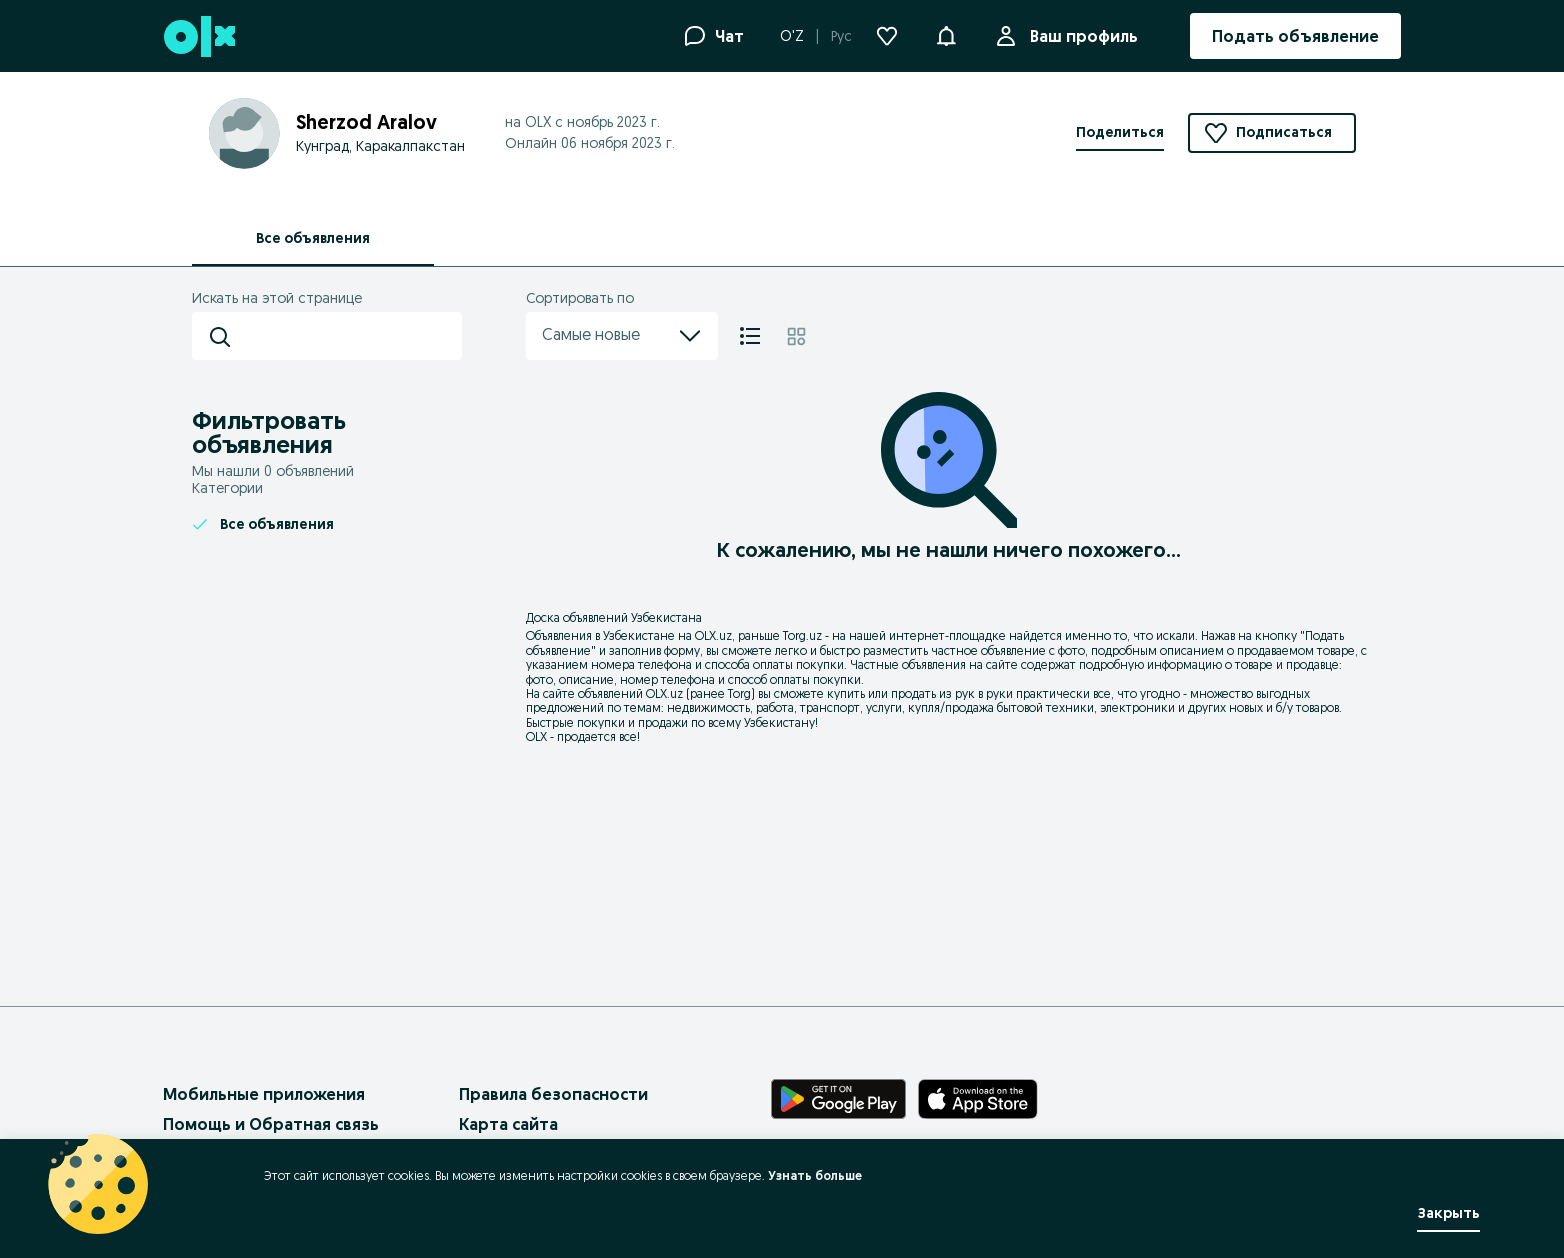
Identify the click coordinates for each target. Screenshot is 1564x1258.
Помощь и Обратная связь (271, 1124)
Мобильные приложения (264, 1094)
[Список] (750, 336)
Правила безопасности (553, 1094)
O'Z (792, 36)
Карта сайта (508, 1124)
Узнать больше (815, 1175)
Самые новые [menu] (622, 336)
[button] (946, 34)
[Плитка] (796, 336)
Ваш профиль (1080, 36)
